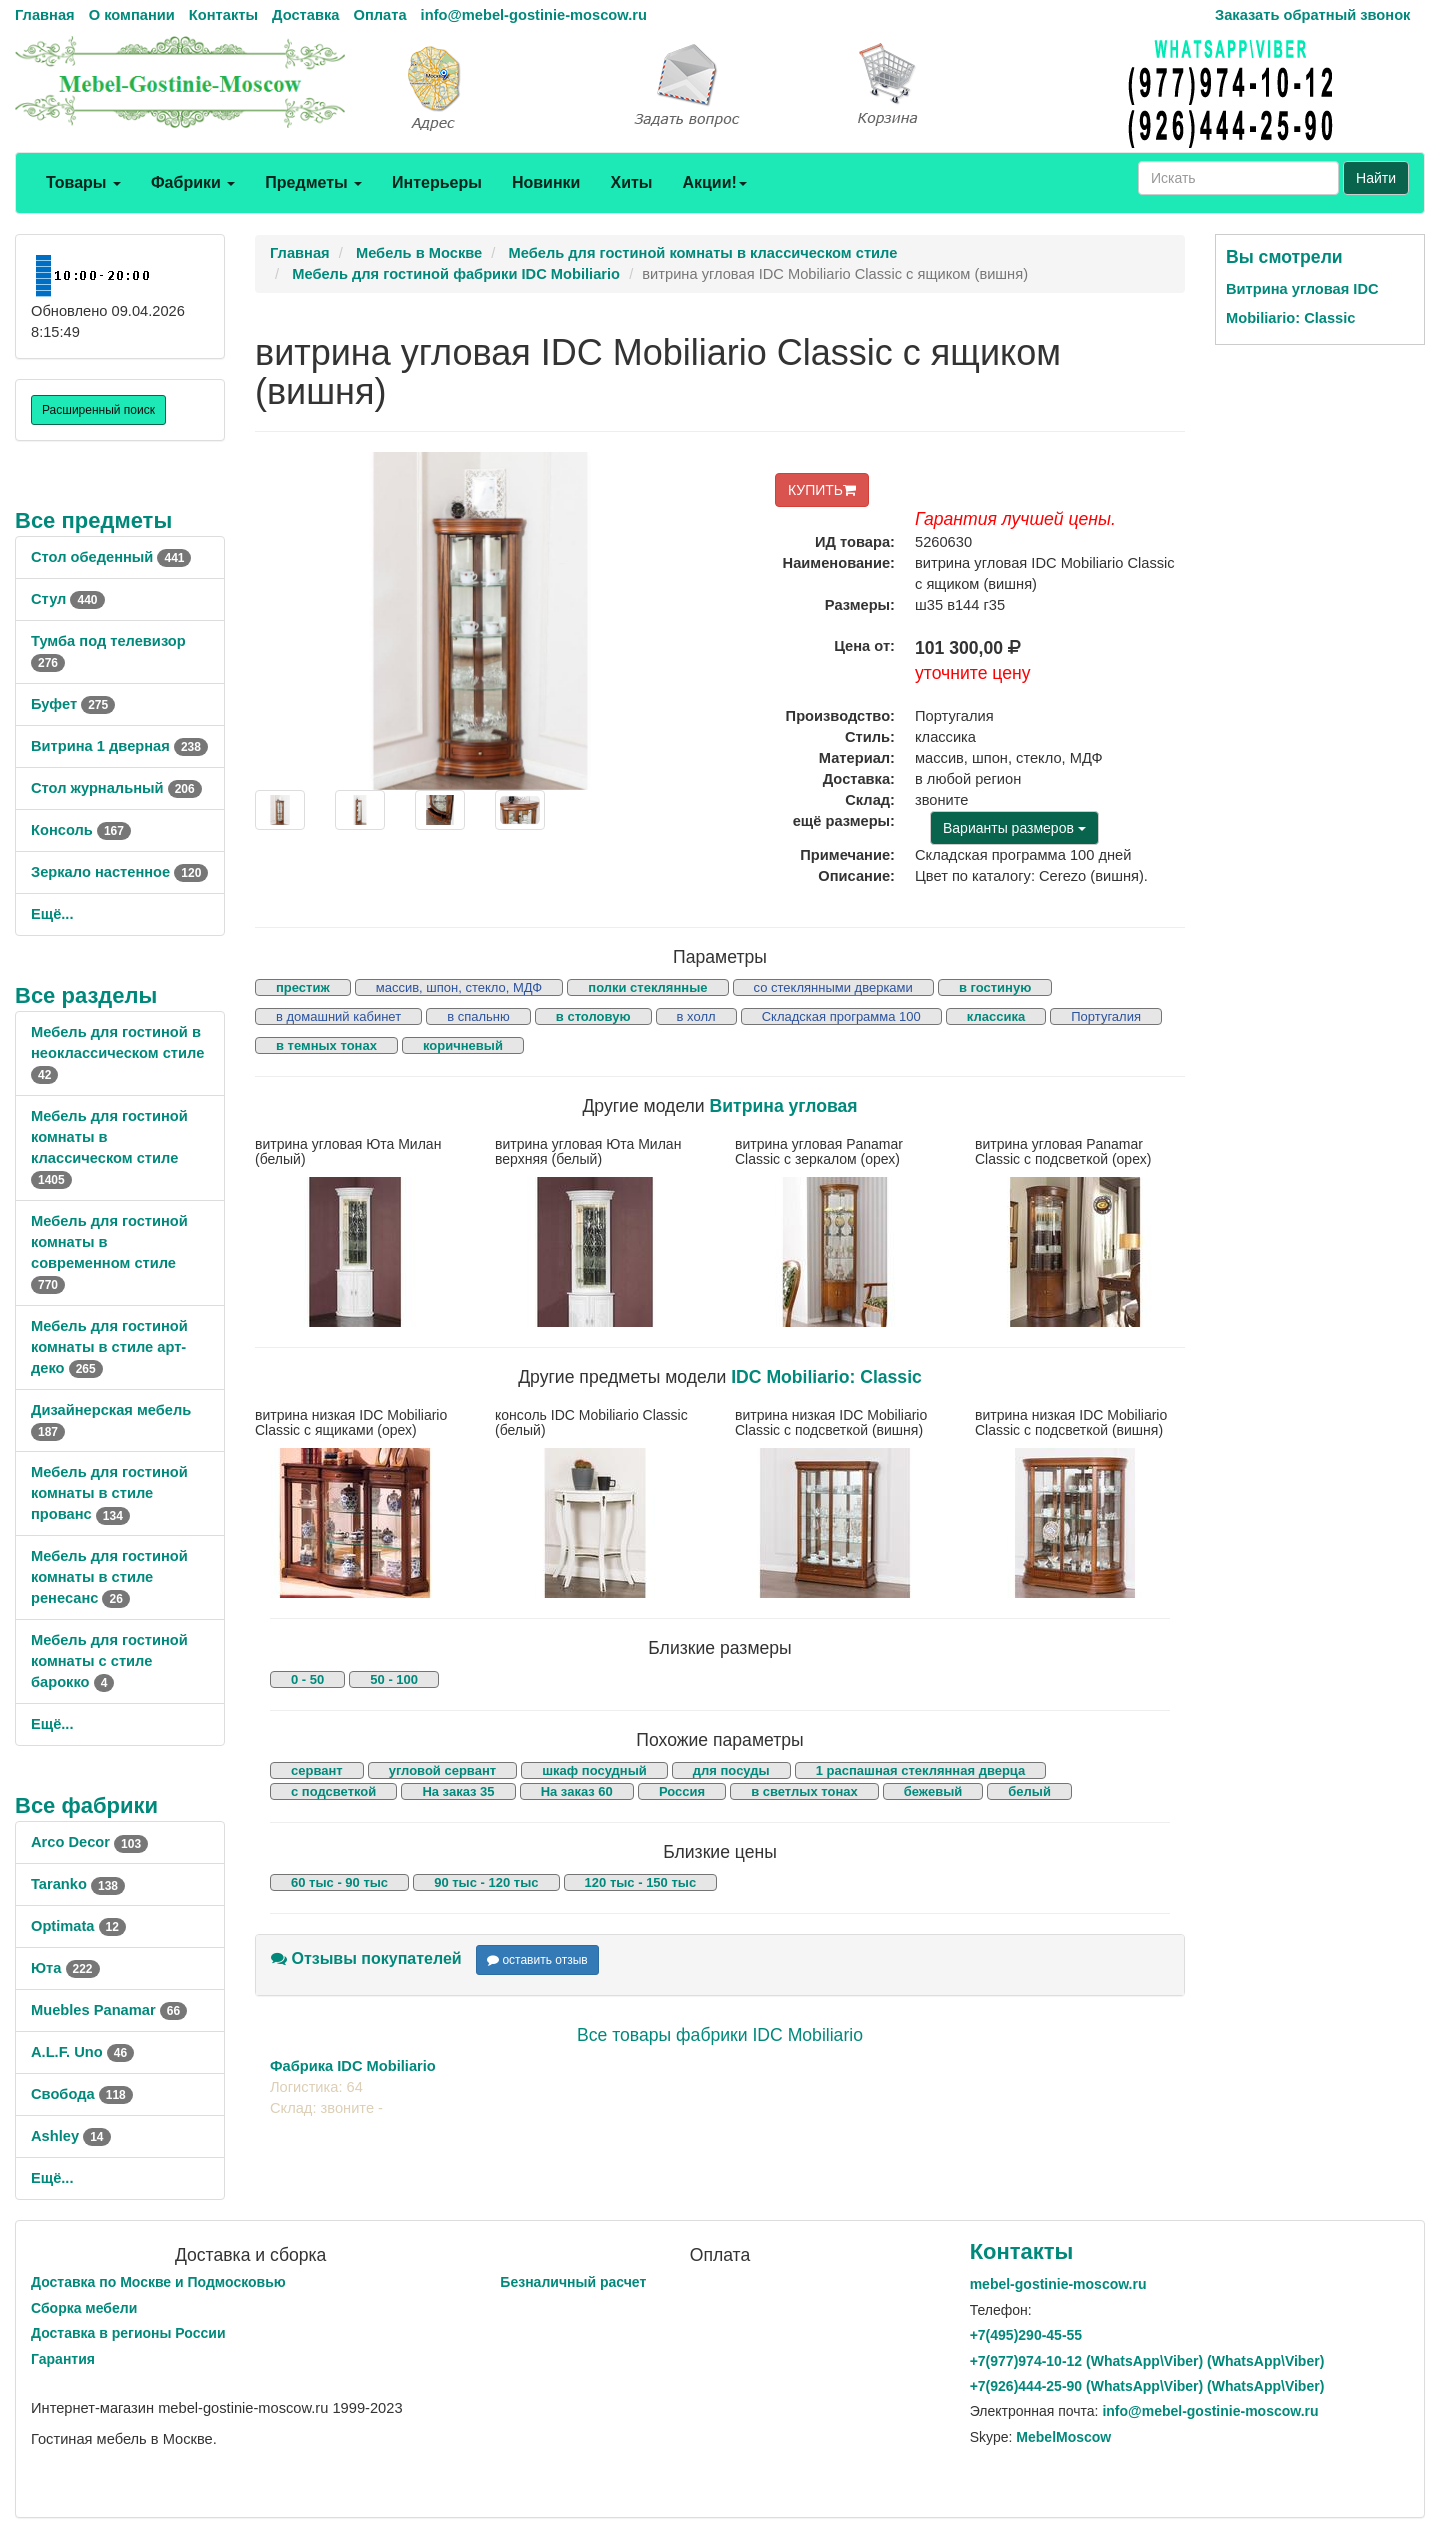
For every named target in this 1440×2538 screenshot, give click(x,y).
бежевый (933, 1791)
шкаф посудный (594, 1770)
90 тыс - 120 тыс (486, 1882)
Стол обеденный (111, 557)
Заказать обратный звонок (1312, 15)
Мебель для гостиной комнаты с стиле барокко (109, 1661)
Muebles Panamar (109, 2010)
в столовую (593, 1016)
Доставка (305, 15)
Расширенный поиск (98, 410)
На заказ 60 (577, 1791)
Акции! (714, 182)
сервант (317, 1770)
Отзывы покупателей (366, 1958)
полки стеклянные (647, 987)
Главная (45, 15)
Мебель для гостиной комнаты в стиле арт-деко (109, 1347)
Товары (83, 182)
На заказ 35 (458, 1791)
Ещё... (52, 914)
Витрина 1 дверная (119, 746)
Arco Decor (89, 1842)
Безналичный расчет (573, 2282)
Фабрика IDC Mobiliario (353, 2066)
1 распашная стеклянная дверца (921, 1770)
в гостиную (995, 987)
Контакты (223, 15)
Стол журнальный (116, 788)
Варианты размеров (1014, 828)
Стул (68, 599)
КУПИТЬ (822, 490)
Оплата (379, 15)
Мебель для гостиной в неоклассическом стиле (117, 1053)
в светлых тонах (804, 1791)
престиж (303, 987)
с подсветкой (333, 1791)
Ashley (71, 2136)
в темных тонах (326, 1045)
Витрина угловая (784, 1106)
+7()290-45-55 (1026, 2335)
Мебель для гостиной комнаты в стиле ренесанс (109, 1577)
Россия (682, 1791)
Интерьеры (437, 182)
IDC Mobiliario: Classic (826, 1377)
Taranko (78, 1884)
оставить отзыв (537, 1960)
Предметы (313, 182)
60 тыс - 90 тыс (339, 1882)
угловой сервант (442, 1770)
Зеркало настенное (119, 872)
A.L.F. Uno (82, 2052)
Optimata (78, 1926)
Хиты (631, 182)
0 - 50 (307, 1679)
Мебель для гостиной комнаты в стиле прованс (109, 1493)
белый (1029, 1791)
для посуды (731, 1770)
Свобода (82, 2094)
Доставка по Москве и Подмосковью (158, 2282)
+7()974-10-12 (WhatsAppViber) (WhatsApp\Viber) (1147, 2361)
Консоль (81, 830)
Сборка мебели (84, 2308)
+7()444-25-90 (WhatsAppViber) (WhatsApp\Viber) (1147, 2386)
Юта (65, 1968)
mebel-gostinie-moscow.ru (1058, 2284)
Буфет (73, 704)
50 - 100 (394, 1679)
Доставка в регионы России (128, 2333)
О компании (132, 15)
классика (996, 1016)
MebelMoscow (1063, 2437)
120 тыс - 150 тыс (641, 1882)
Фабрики (193, 182)
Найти (1376, 178)
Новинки (546, 182)
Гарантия (63, 2359)
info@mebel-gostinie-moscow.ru (534, 15)
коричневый (463, 1045)
